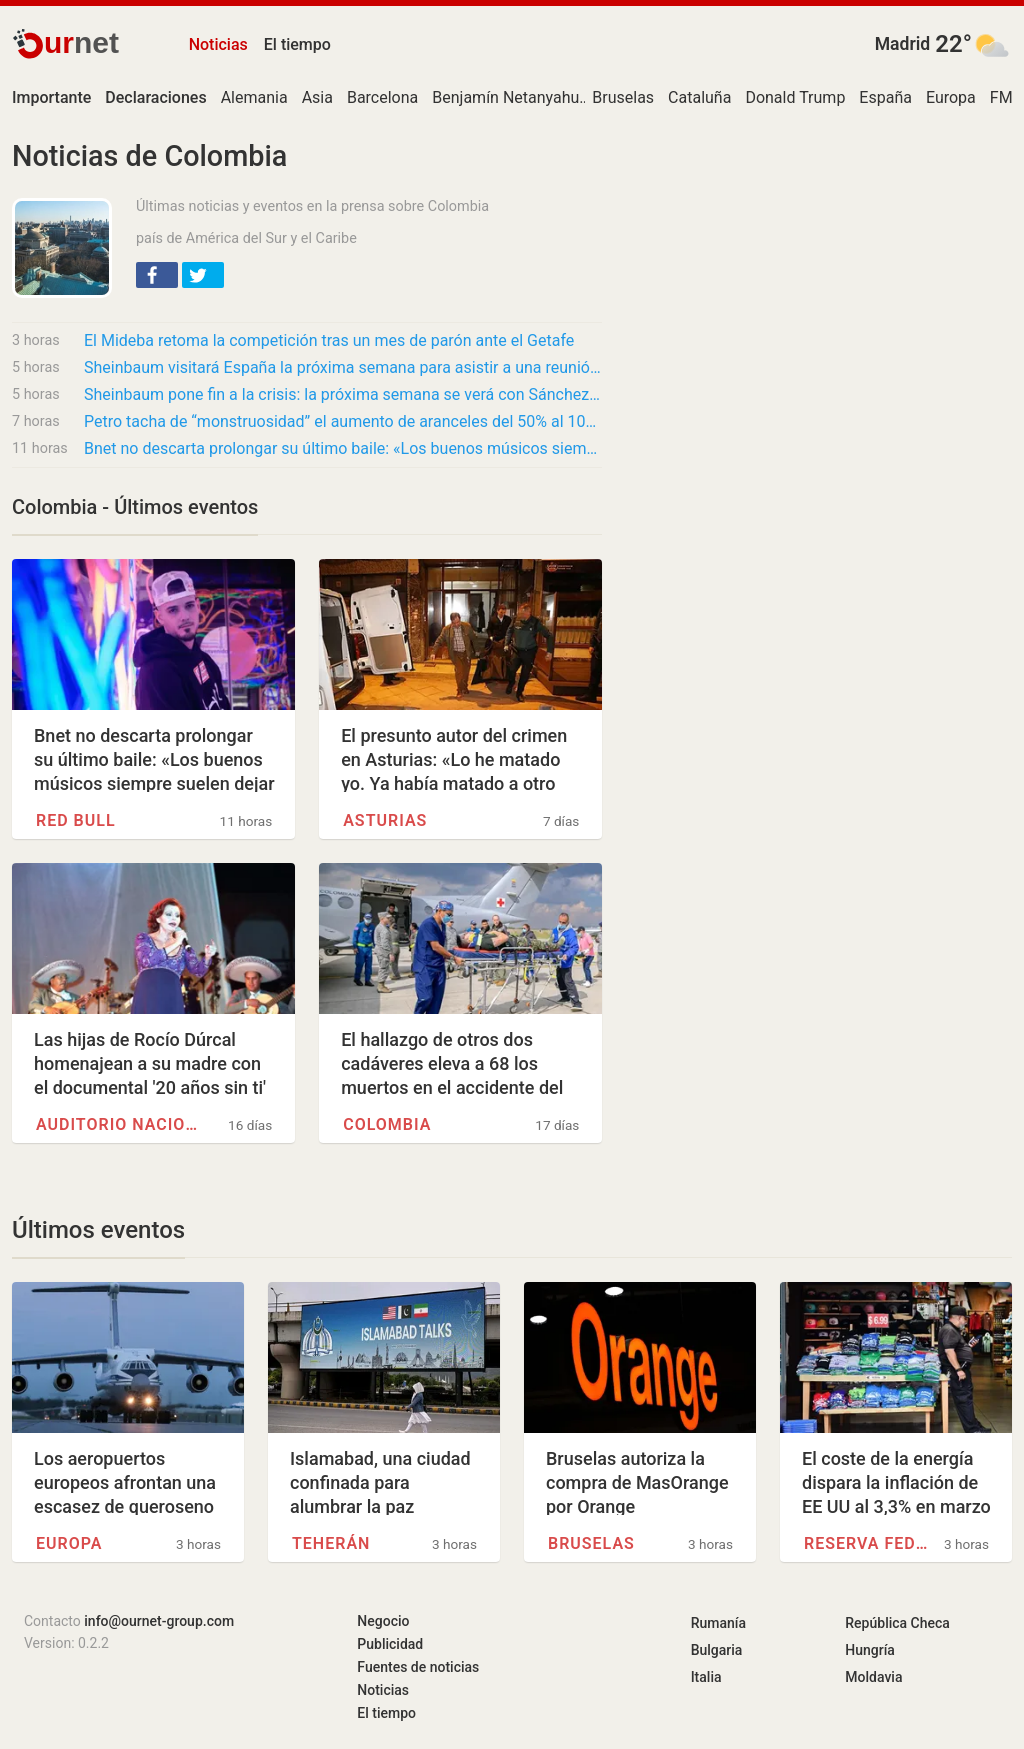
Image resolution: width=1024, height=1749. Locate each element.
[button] (157, 275)
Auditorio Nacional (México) (118, 1124)
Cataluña (699, 97)
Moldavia (873, 1677)
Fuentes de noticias (418, 1667)
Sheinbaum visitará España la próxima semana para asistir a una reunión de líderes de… (343, 367)
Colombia (387, 1124)
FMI (1003, 97)
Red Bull (76, 820)
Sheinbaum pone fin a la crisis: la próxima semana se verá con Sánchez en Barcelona (343, 394)
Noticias (218, 44)
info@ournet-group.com (159, 1621)
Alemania (254, 97)
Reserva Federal (869, 1543)
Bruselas (623, 97)
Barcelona (382, 97)
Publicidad (390, 1644)
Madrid (903, 44)
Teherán (331, 1543)
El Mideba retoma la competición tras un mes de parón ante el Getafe (329, 340)
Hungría (870, 1650)
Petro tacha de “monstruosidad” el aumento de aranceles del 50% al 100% (343, 421)
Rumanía (718, 1623)
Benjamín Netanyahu (505, 97)
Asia (317, 97)
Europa (951, 97)
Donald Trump (795, 97)
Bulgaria (717, 1650)
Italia (706, 1677)
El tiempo (297, 44)
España (885, 97)
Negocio (383, 1621)
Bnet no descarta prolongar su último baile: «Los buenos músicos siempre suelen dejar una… (343, 448)
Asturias (385, 820)
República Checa (897, 1623)
